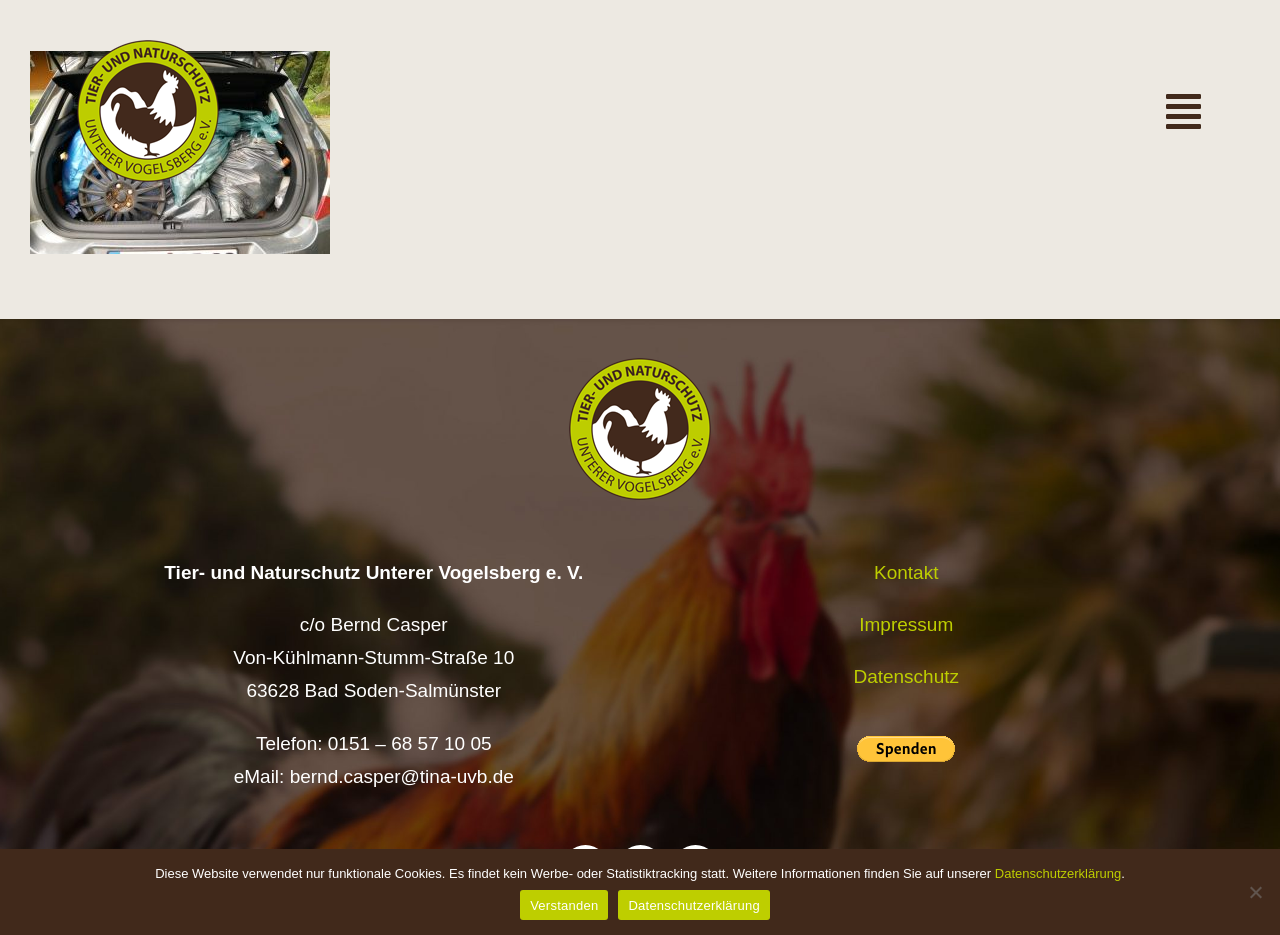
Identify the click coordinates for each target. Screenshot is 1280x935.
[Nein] (1255, 892)
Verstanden (564, 905)
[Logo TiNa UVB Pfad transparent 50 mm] (148, 49)
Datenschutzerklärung (1058, 873)
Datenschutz (906, 676)
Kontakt (906, 572)
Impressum (906, 624)
